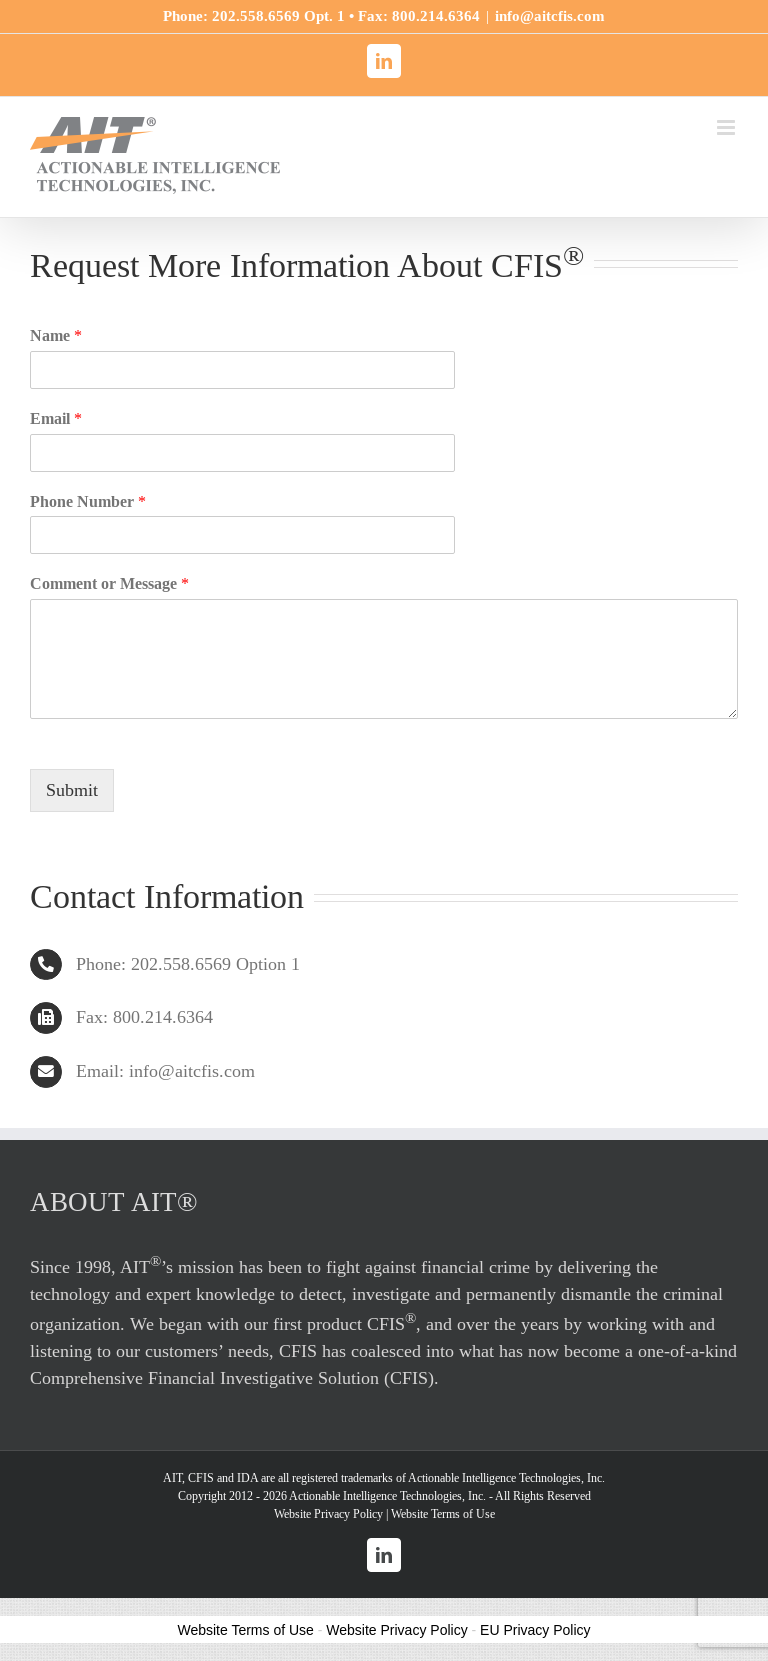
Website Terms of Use (443, 1513)
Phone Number (88, 501)
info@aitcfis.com (550, 15)
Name (56, 335)
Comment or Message (109, 583)
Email (56, 418)
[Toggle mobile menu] (727, 127)
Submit (72, 790)
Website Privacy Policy (328, 1513)
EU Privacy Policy (535, 1630)
